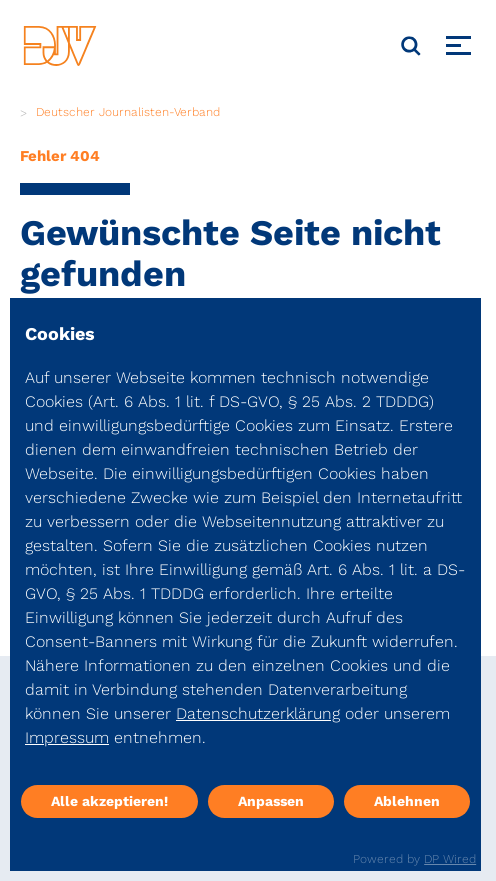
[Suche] (411, 46)
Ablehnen (407, 801)
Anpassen (271, 801)
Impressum (67, 737)
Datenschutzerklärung (258, 713)
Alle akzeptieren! (109, 801)
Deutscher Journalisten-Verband (128, 112)
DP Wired (450, 859)
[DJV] (60, 45)
